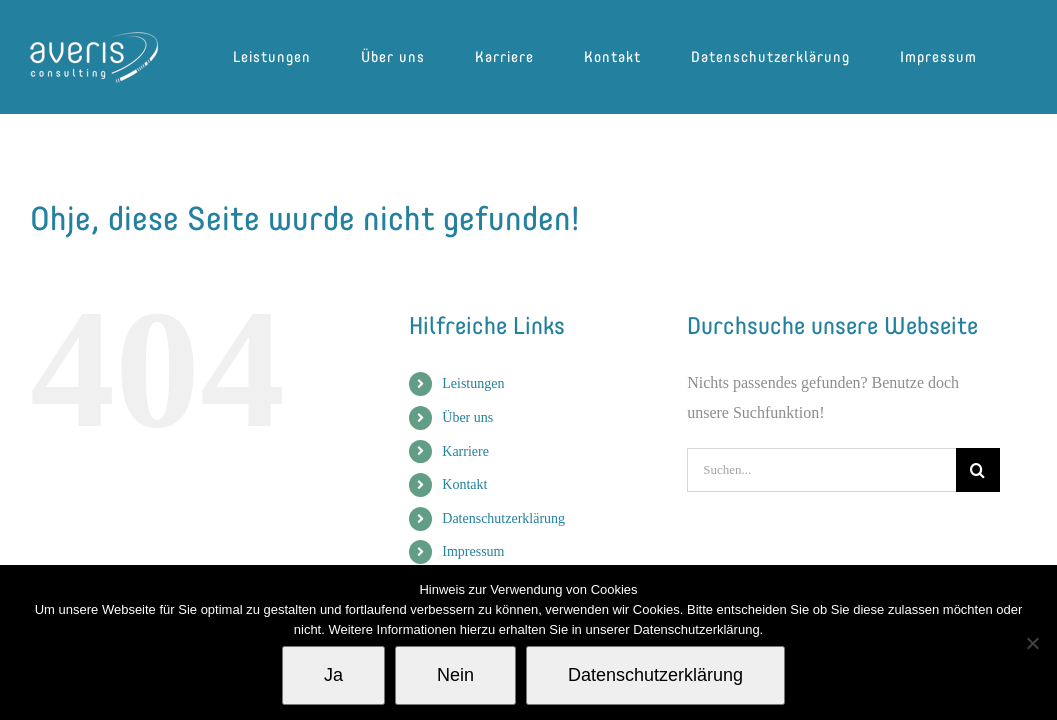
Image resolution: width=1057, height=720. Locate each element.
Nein (455, 675)
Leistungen (473, 383)
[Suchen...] (821, 470)
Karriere (465, 451)
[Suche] (978, 470)
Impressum (473, 551)
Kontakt (464, 484)
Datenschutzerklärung (503, 518)
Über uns (467, 417)
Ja (333, 675)
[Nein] (1032, 643)
